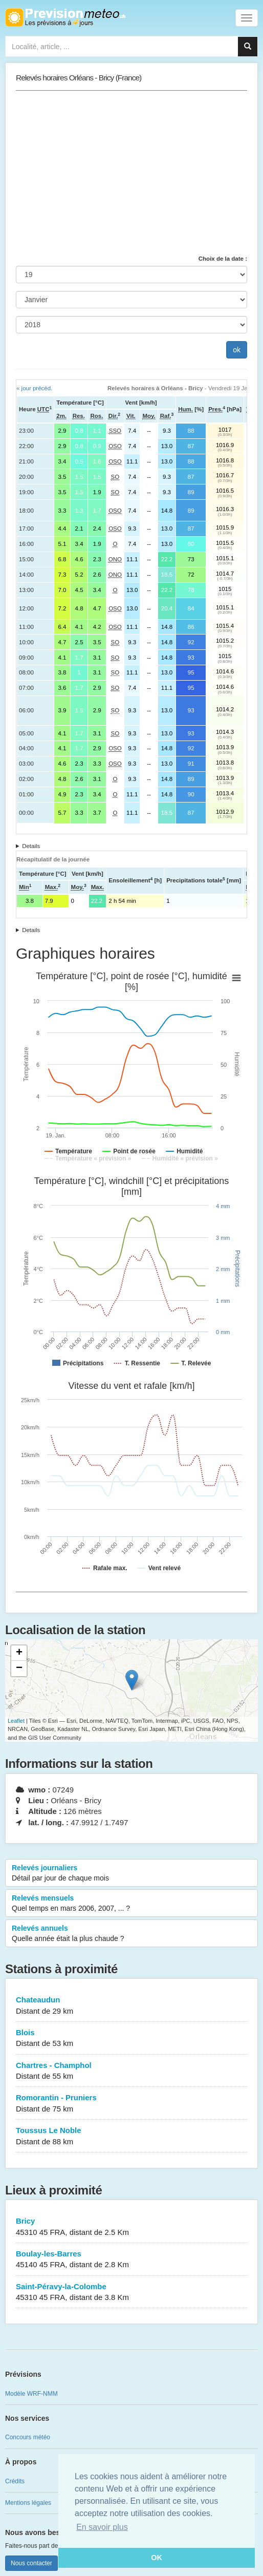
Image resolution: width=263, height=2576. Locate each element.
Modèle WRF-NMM (31, 2393)
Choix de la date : (223, 259)
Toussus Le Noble (131, 2136)
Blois (131, 2038)
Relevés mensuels (131, 1903)
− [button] (19, 1668)
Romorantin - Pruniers (131, 2103)
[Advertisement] (131, 172)
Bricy (131, 2226)
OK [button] (156, 2557)
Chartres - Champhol (131, 2071)
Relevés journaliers (131, 1873)
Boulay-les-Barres (131, 2259)
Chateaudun (131, 2005)
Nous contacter (31, 2563)
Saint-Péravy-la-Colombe (131, 2292)
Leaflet (16, 1721)
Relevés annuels (131, 1934)
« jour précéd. (34, 388)
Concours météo (27, 2437)
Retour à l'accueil (65, 17)
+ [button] (19, 1653)
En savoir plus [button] (102, 2527)
